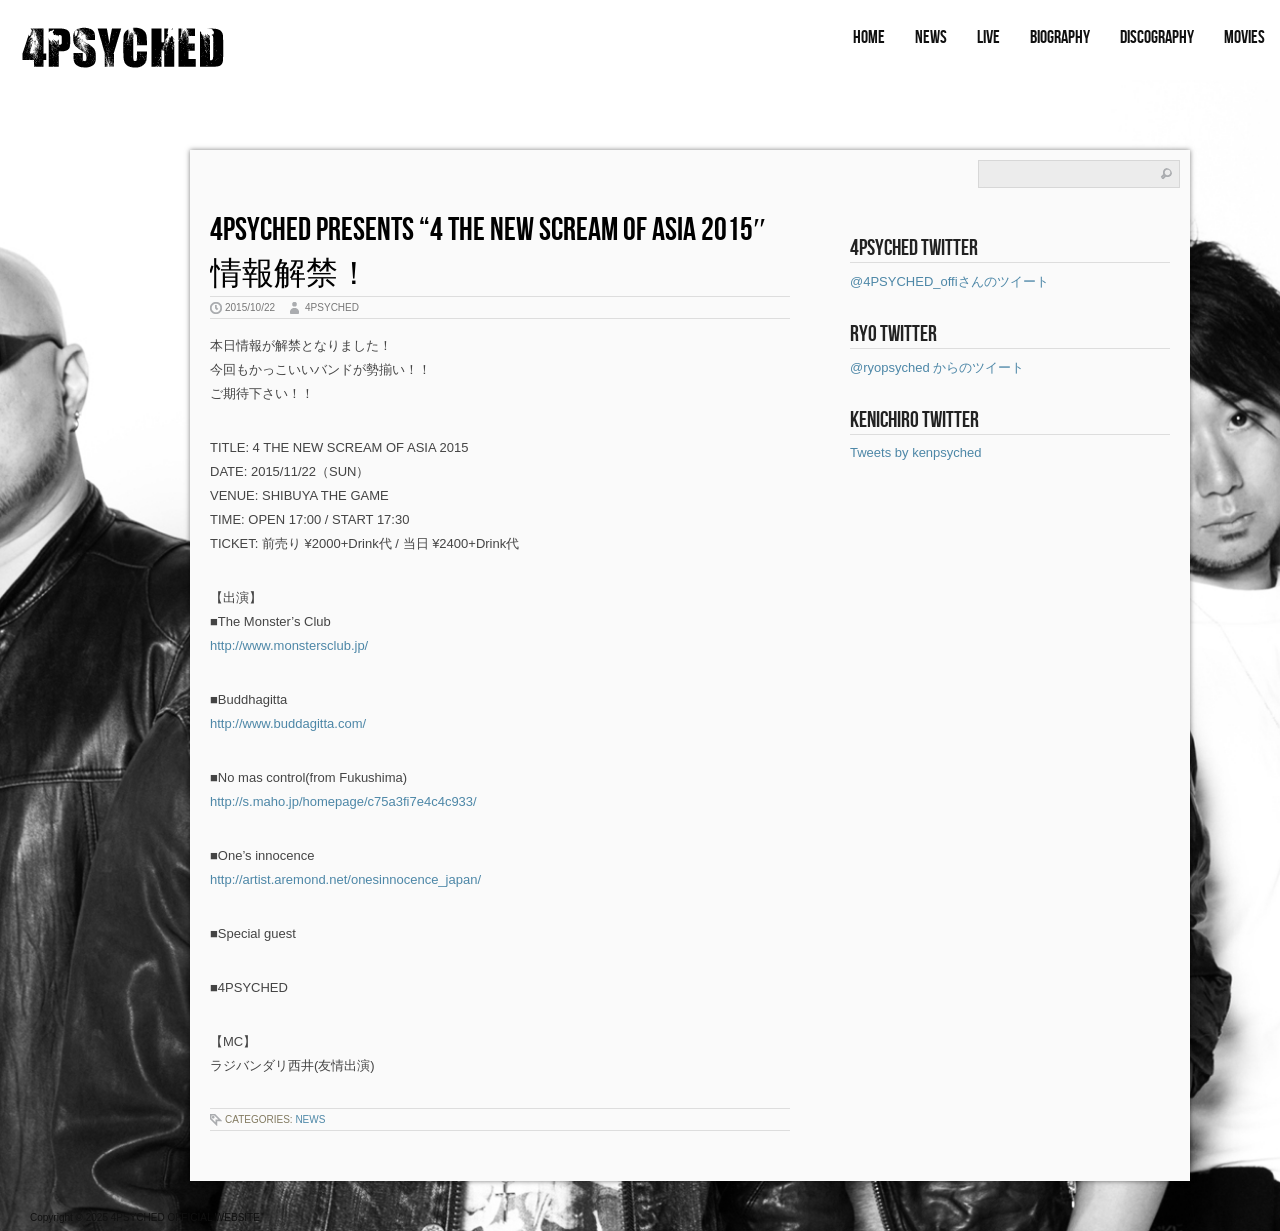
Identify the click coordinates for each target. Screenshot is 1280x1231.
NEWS (931, 37)
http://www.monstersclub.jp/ (289, 645)
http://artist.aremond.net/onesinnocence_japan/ (345, 879)
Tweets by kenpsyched (916, 452)
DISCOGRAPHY (1157, 37)
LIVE (988, 37)
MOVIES (1244, 37)
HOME (869, 37)
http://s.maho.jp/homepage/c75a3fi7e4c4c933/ (343, 801)
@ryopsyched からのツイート (937, 367)
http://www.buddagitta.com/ (288, 723)
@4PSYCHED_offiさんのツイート (949, 281)
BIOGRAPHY (1060, 37)
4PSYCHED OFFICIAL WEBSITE (185, 1217)
